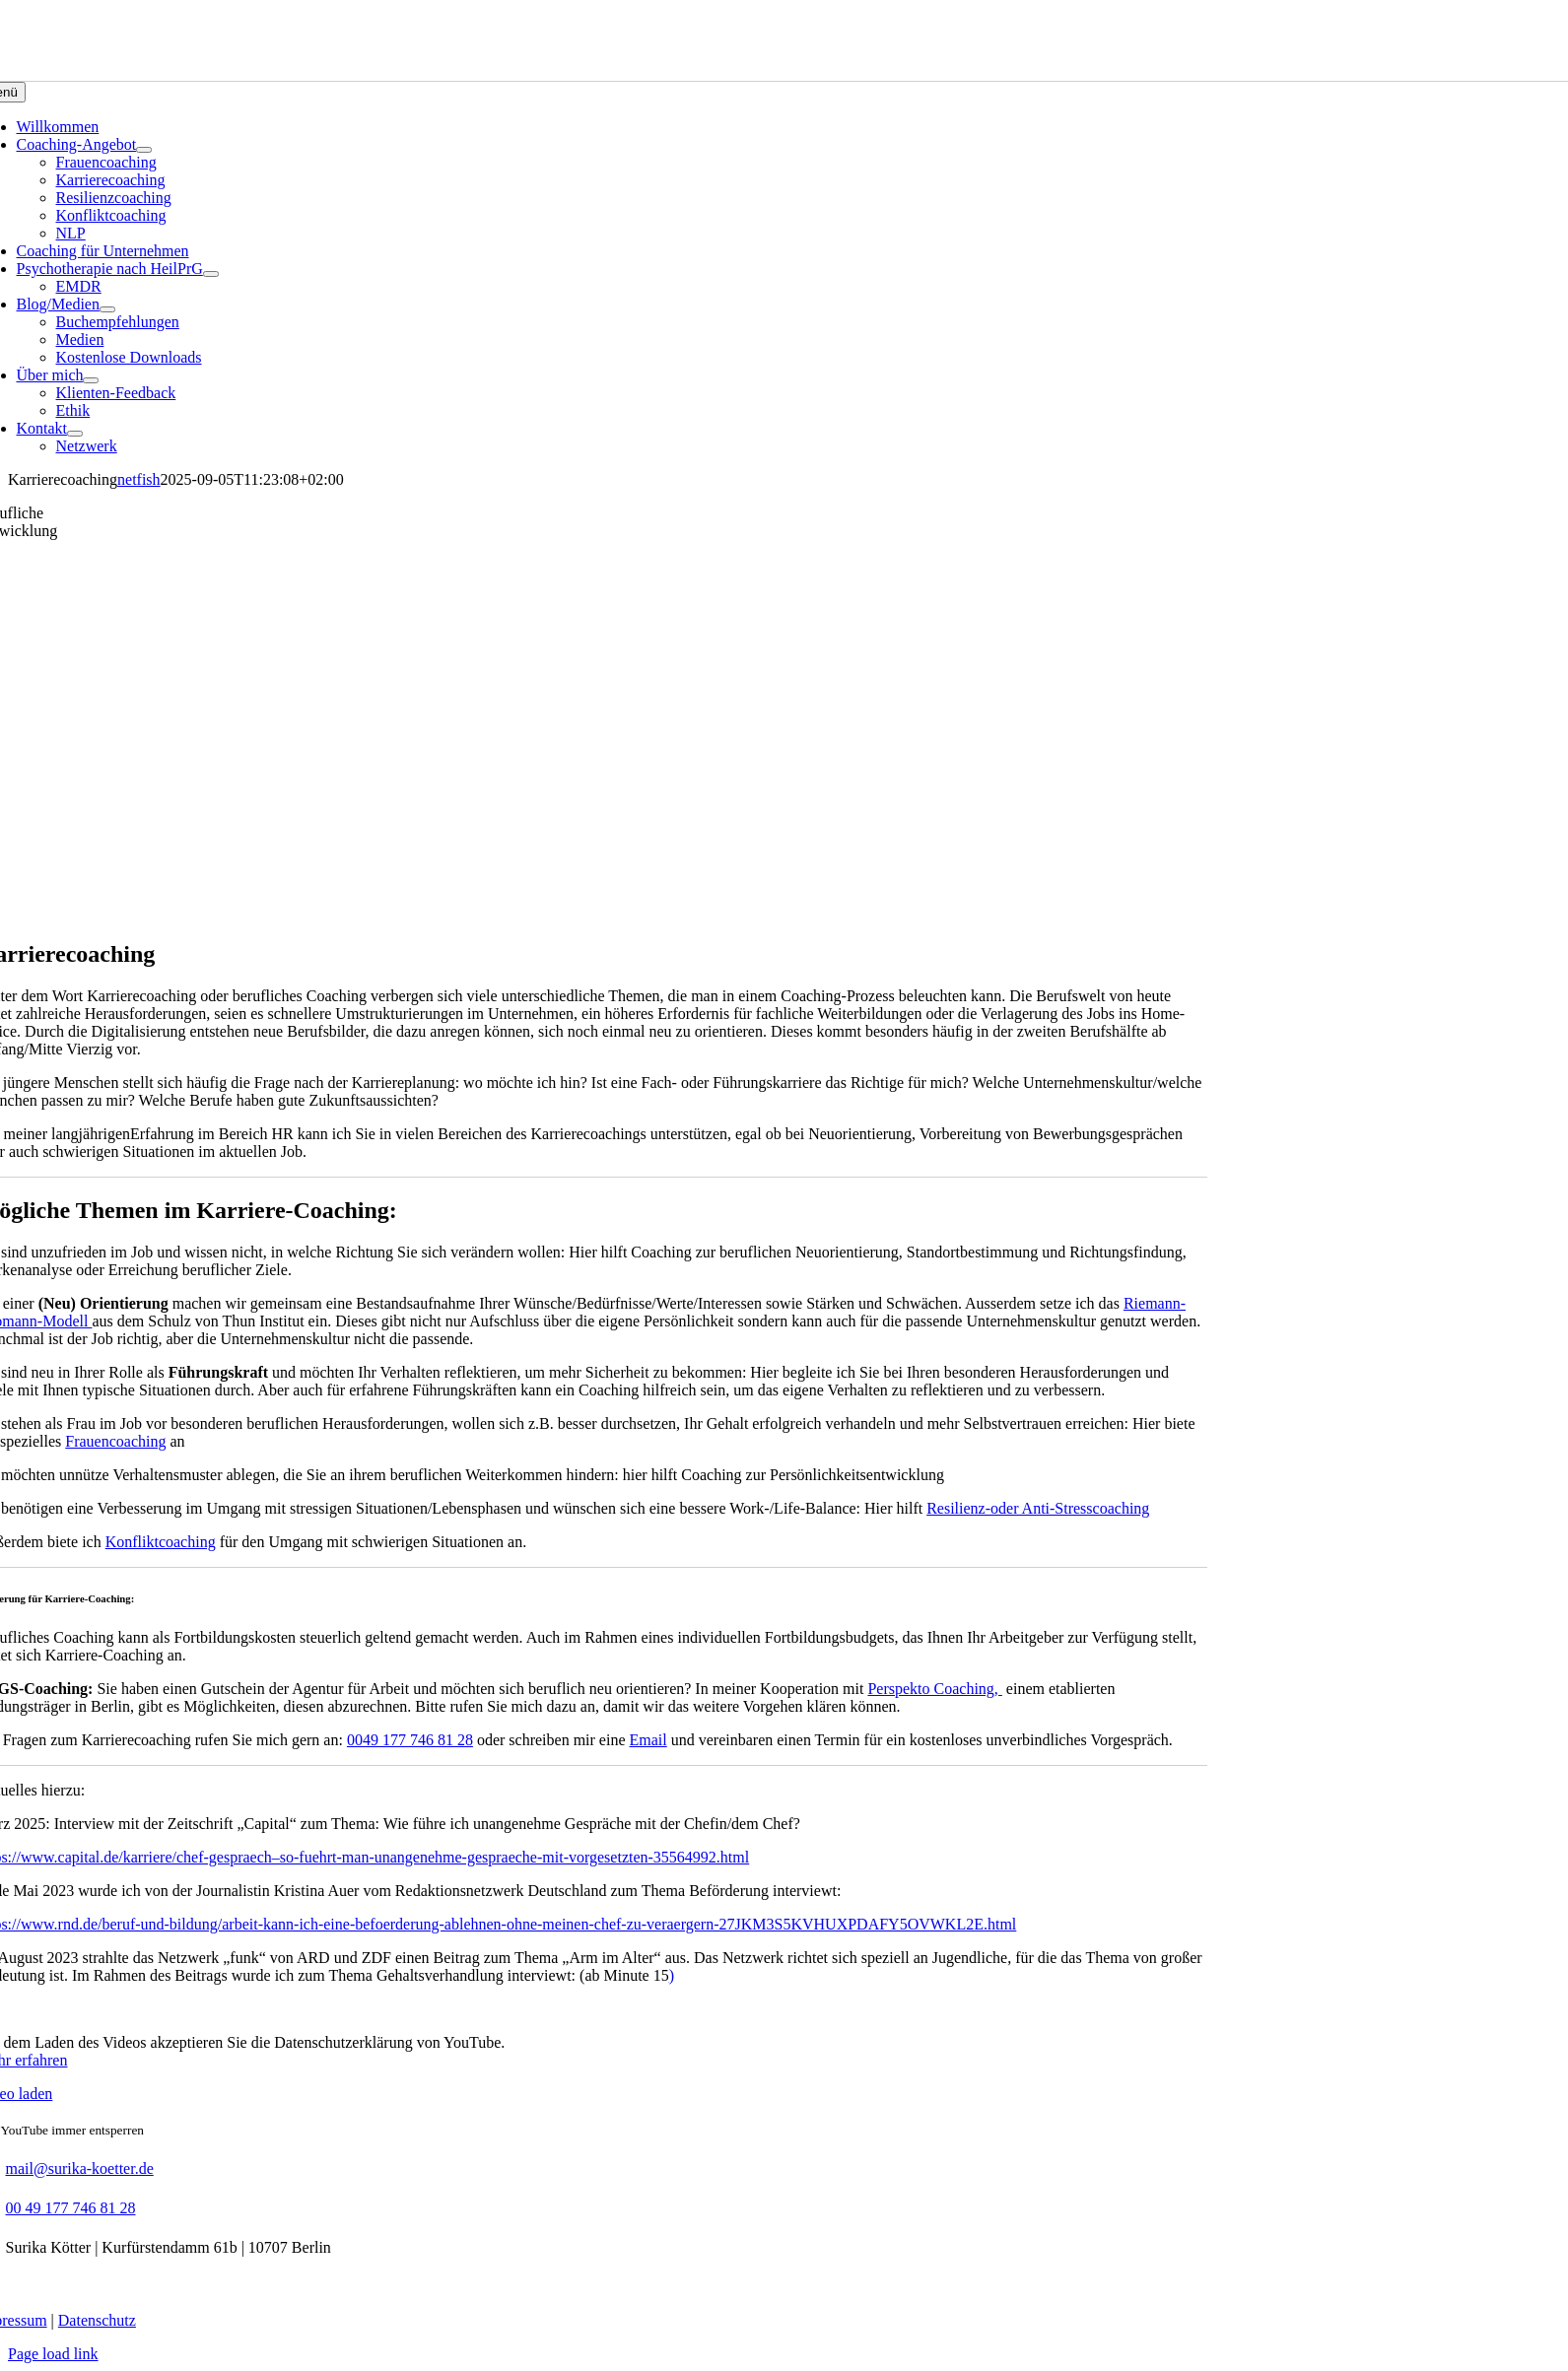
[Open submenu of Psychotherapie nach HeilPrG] (211, 274)
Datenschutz (97, 2320)
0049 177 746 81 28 (410, 1739)
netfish (139, 479)
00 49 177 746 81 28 (71, 2208)
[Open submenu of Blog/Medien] (107, 309)
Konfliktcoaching (160, 1541)
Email (648, 1739)
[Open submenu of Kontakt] (75, 434)
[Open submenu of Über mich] (91, 380)
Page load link (53, 2353)
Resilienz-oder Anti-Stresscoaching (1037, 1508)
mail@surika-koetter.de (80, 2168)
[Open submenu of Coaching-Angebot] (144, 150)
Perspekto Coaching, (934, 1688)
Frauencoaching (115, 1441)
